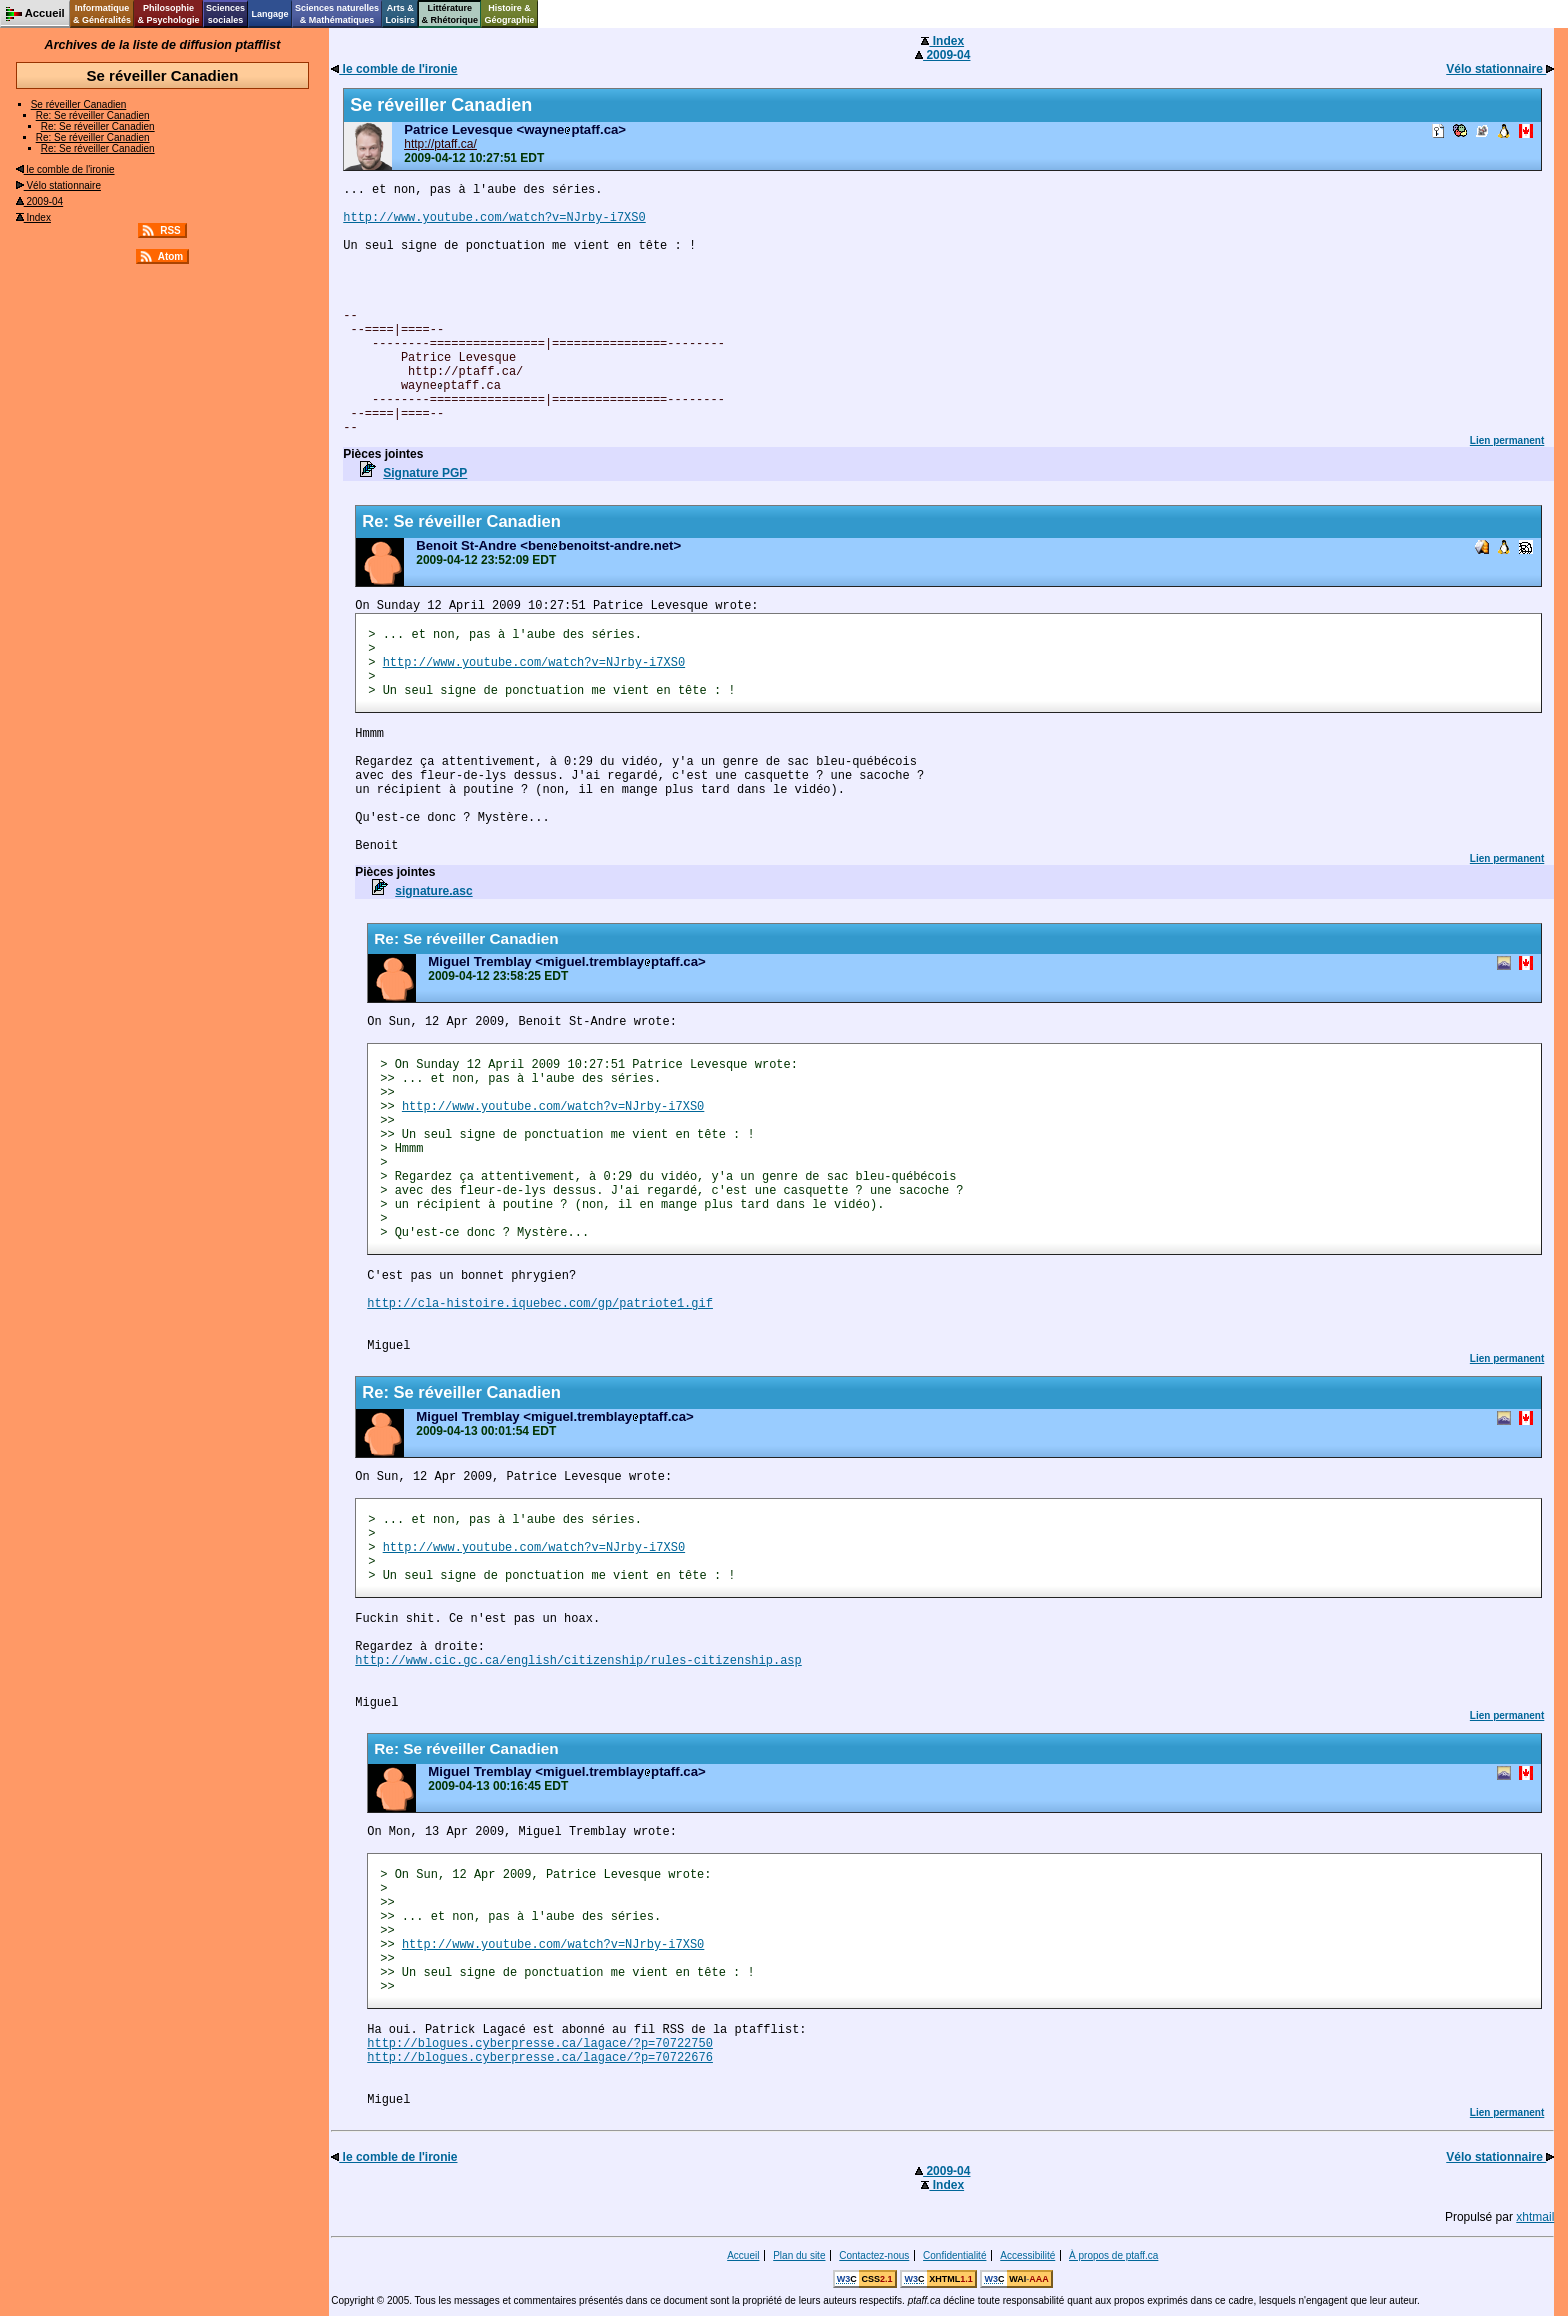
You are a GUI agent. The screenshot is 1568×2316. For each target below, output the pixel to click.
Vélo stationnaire (58, 185)
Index (33, 217)
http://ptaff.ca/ (440, 144)
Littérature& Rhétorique (450, 14)
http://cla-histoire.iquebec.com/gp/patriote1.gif (540, 1304)
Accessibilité (1027, 2255)
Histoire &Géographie (510, 14)
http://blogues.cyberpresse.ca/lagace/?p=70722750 (540, 2044)
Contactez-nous (874, 2255)
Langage (269, 14)
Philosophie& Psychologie (168, 14)
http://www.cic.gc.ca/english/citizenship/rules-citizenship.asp (578, 1661)
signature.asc (433, 891)
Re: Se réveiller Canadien (93, 115)
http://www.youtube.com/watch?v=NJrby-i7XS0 (494, 218)
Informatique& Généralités (102, 14)
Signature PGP (425, 473)
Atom (171, 256)
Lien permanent (1507, 440)
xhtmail (1535, 2217)
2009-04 (39, 201)
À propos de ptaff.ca (1113, 2255)
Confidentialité (954, 2255)
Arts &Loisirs (401, 14)
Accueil (743, 2255)
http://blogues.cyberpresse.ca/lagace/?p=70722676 (540, 2058)
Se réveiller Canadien (79, 104)
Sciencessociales (225, 14)
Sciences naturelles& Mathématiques (337, 14)
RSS (170, 230)
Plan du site (799, 2255)
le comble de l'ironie (65, 169)
